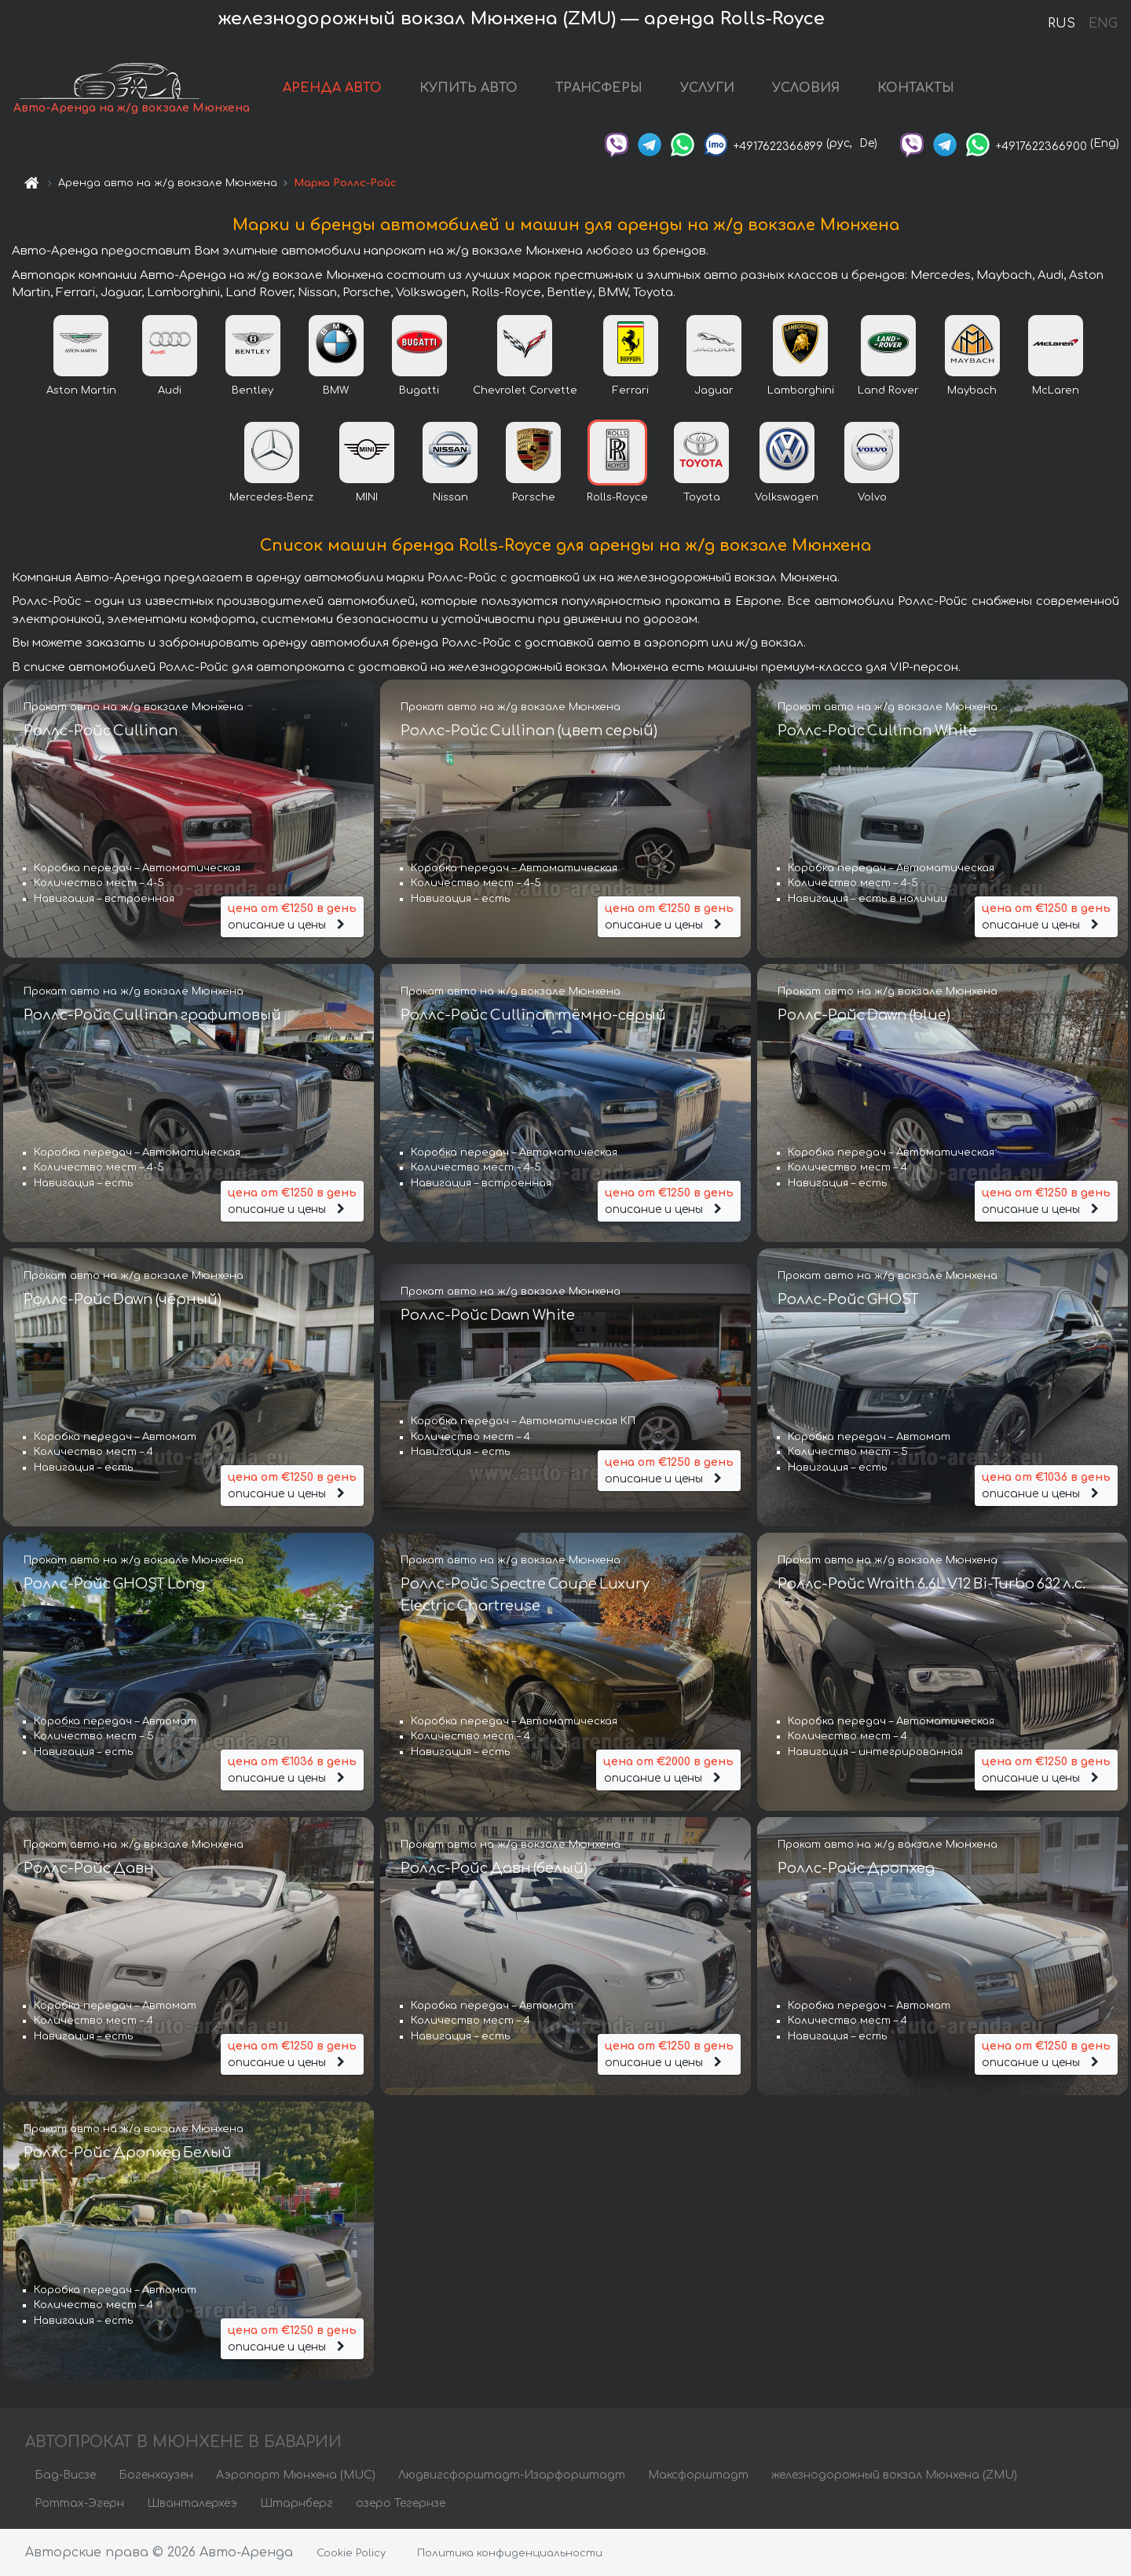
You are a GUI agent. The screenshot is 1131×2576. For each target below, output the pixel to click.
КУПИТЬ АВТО (468, 88)
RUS (1061, 23)
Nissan (450, 497)
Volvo (872, 497)
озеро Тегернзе (400, 2503)
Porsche (533, 497)
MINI (367, 497)
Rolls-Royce (617, 497)
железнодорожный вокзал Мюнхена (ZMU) (894, 2475)
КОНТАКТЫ (915, 88)
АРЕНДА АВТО (332, 88)
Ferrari (631, 390)
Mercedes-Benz (271, 497)
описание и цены (292, 915)
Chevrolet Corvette (525, 390)
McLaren (1055, 390)
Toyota (701, 497)
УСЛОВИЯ (806, 88)
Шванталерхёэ (192, 2503)
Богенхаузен (156, 2475)
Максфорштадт (698, 2475)
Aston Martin (81, 390)
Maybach (972, 390)
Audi (169, 390)
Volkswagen (786, 497)
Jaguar (714, 390)
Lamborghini (800, 390)
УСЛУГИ (707, 88)
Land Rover (888, 390)
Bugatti (419, 390)
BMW (336, 390)
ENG (1103, 23)
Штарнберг (296, 2503)
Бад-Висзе (65, 2475)
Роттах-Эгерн (79, 2503)
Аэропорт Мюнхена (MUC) (295, 2475)
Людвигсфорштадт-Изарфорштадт (511, 2475)
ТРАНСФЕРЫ (598, 88)
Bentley (252, 390)
